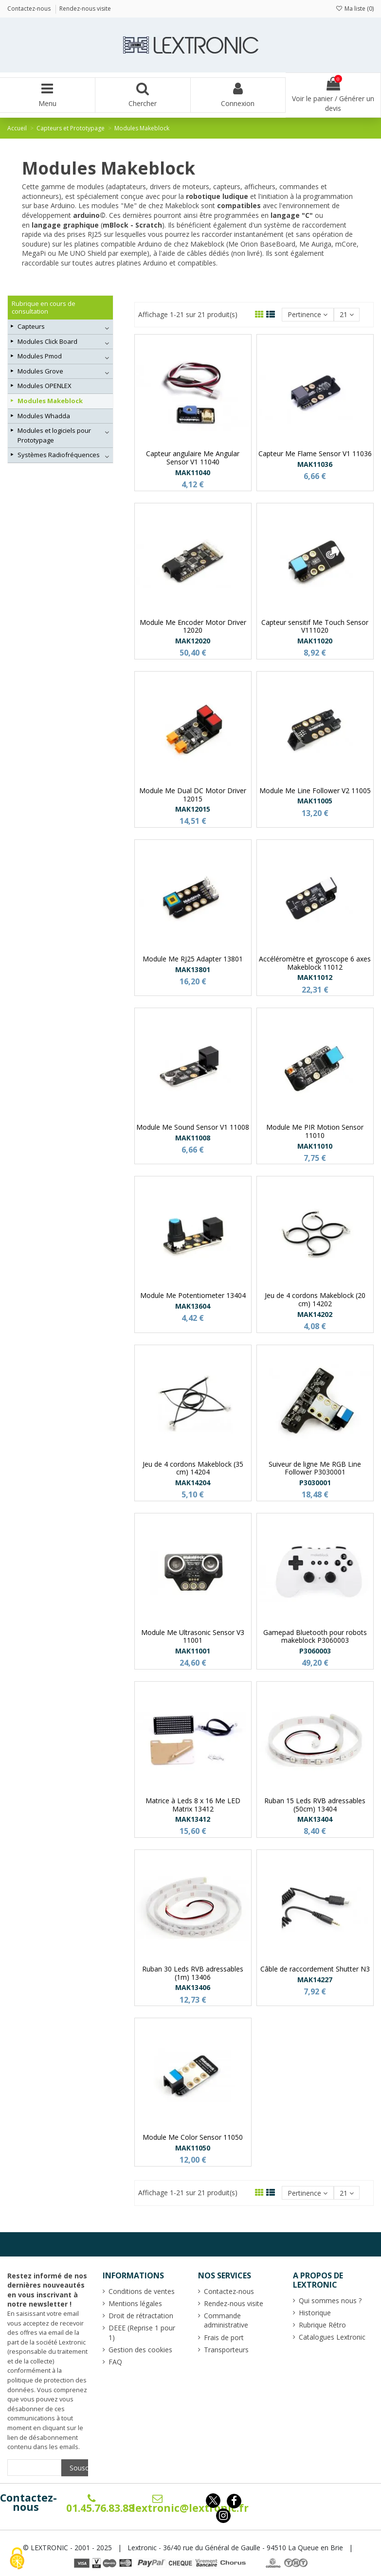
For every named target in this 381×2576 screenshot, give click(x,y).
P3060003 (315, 1650)
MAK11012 (314, 977)
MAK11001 (192, 1650)
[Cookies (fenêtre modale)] (17, 2559)
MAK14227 (314, 1979)
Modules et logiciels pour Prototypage (54, 435)
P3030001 (315, 1482)
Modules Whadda (44, 415)
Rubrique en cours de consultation (43, 307)
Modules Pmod (40, 356)
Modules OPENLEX (45, 385)
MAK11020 (314, 640)
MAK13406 (192, 1987)
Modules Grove (40, 371)
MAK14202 (314, 1314)
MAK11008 (192, 1137)
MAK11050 (192, 2147)
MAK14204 (192, 1482)
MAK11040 (192, 472)
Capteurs (31, 326)
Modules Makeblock (50, 400)
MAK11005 (314, 800)
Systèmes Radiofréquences (59, 454)
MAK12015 (192, 809)
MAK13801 (192, 969)
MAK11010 (314, 1146)
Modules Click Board (47, 341)
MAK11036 (314, 464)
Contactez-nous (28, 2502)
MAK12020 (192, 640)
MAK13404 (314, 1819)
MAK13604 (192, 1306)
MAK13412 (192, 1819)
